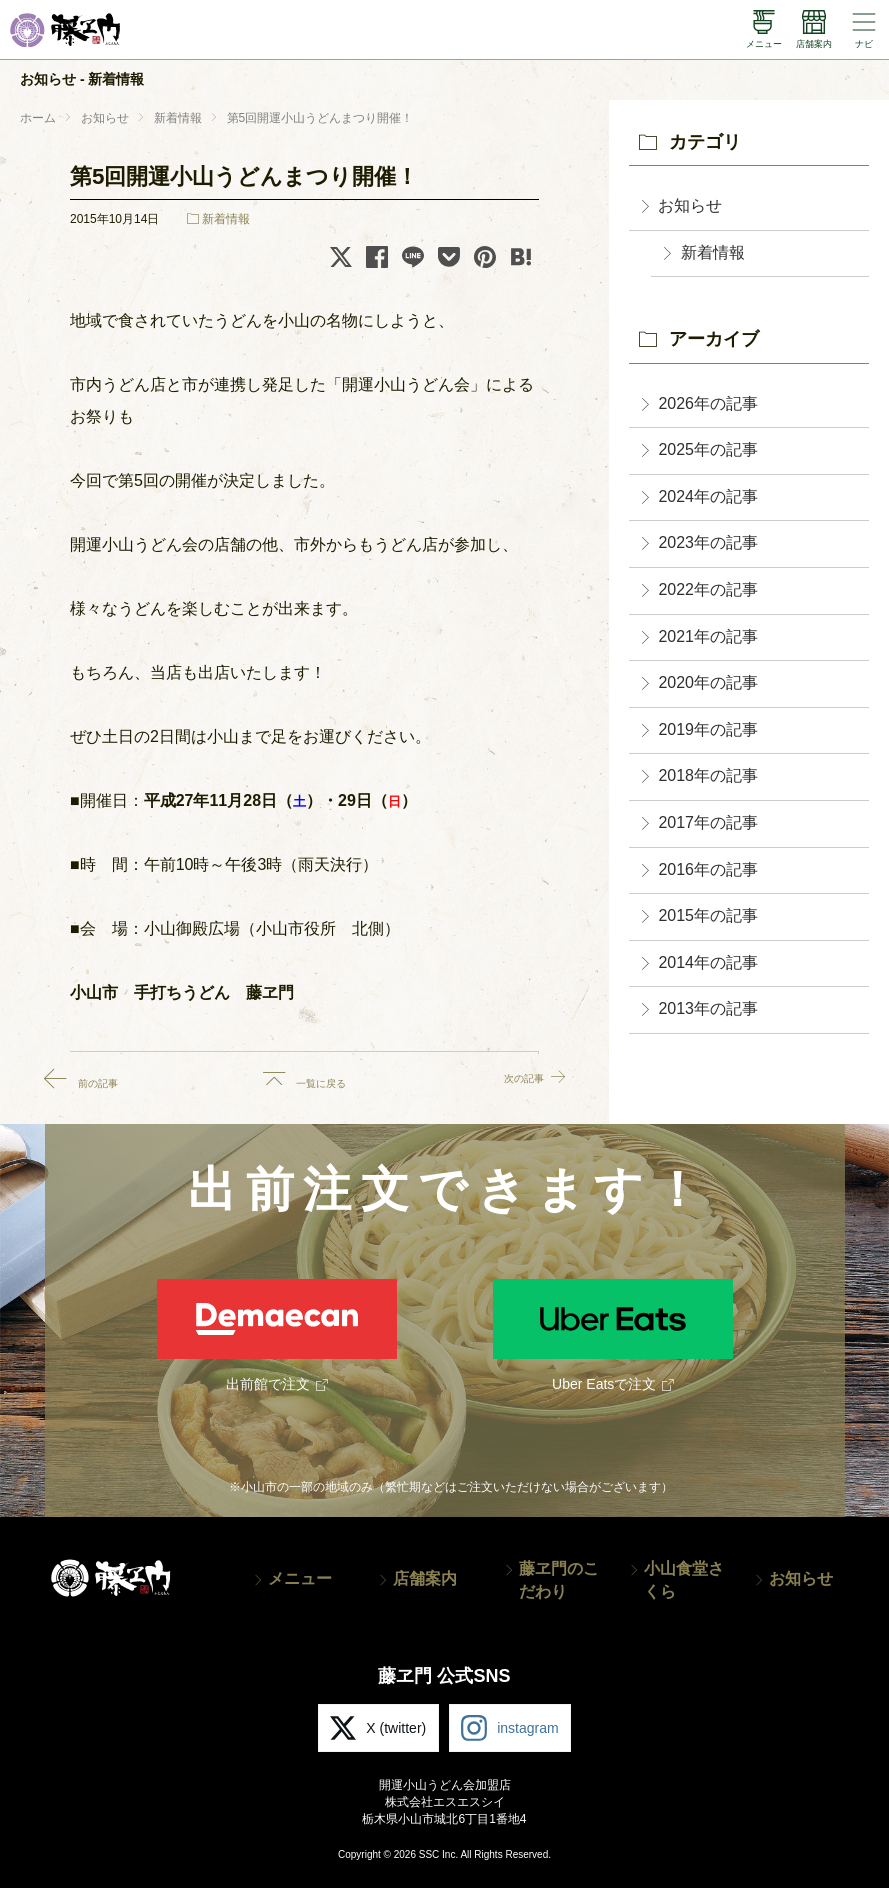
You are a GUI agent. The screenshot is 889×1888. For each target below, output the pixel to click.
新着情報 (226, 219)
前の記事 (104, 1079)
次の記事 (505, 1079)
